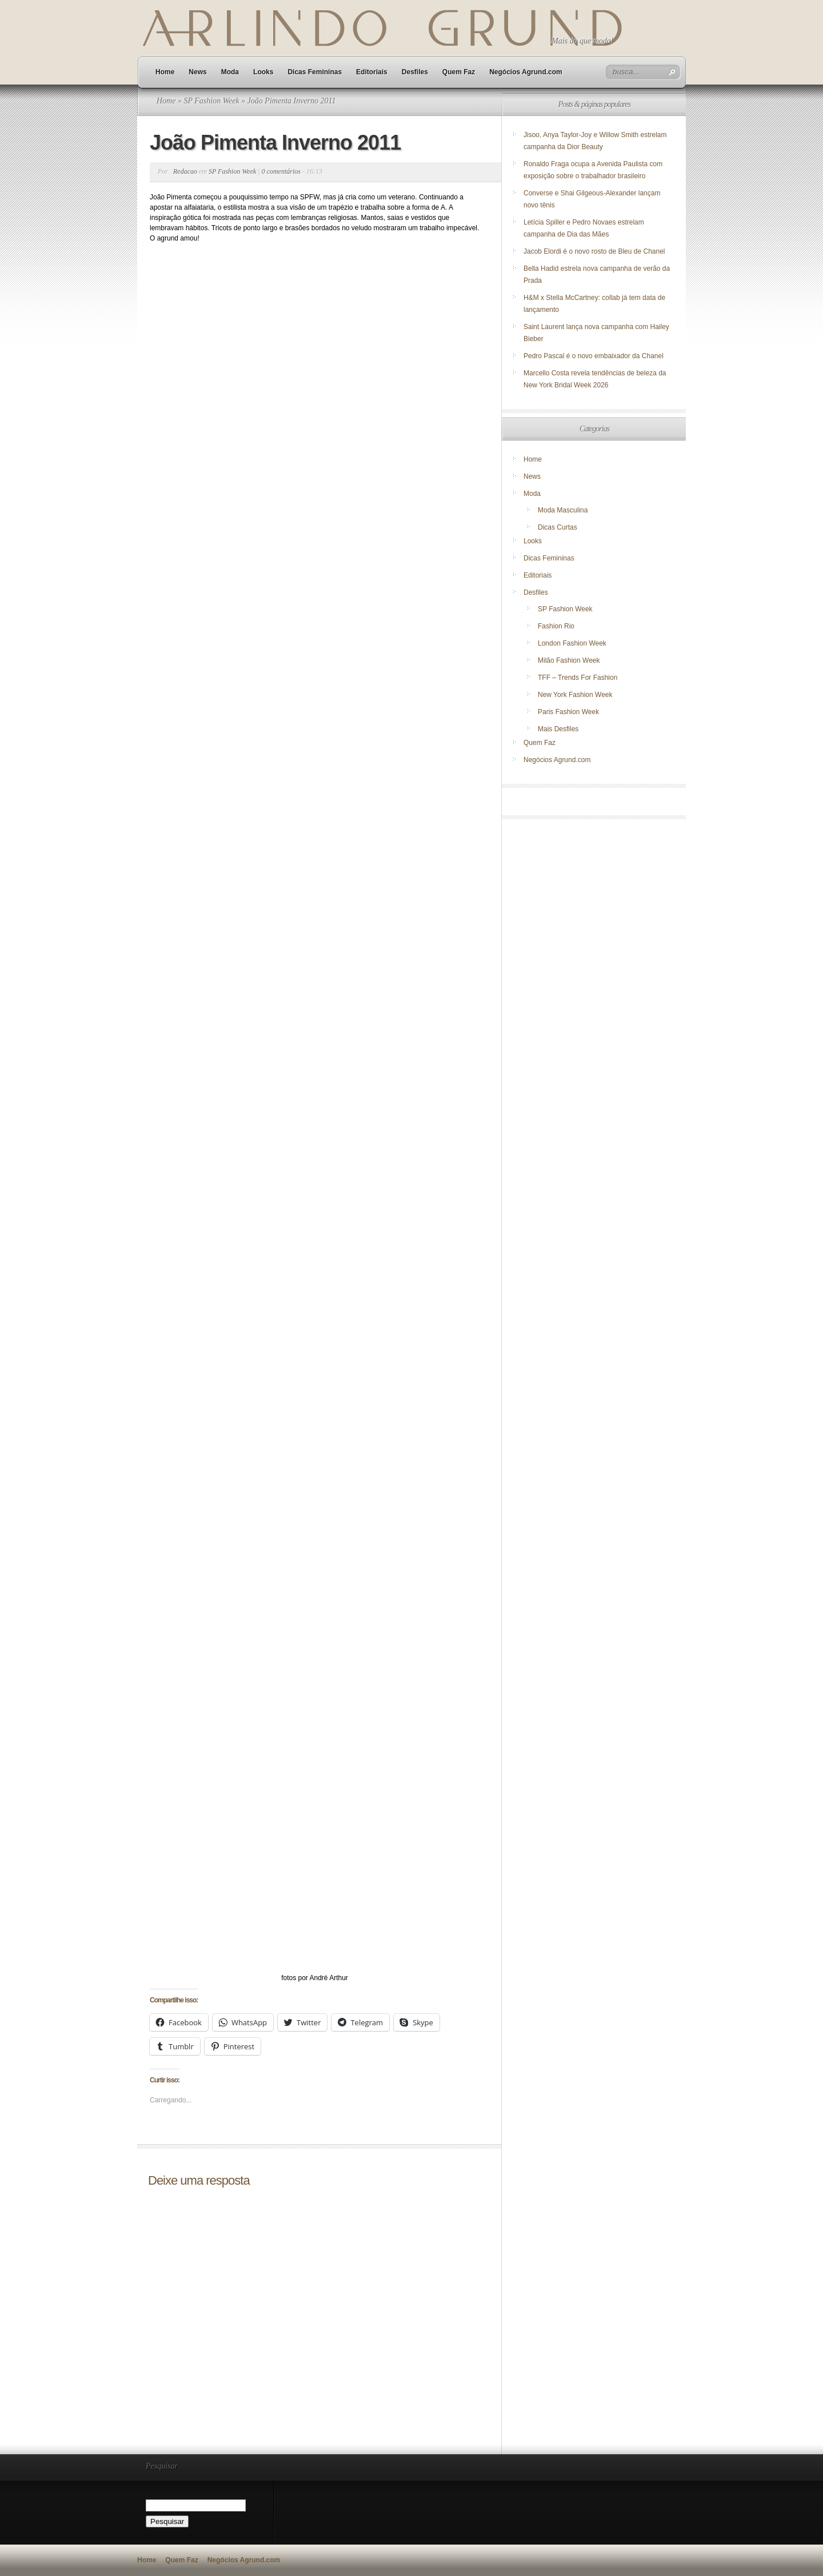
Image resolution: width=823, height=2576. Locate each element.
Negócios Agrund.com (525, 72)
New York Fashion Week (575, 695)
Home (164, 72)
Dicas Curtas (557, 527)
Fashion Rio (556, 626)
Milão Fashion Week (569, 660)
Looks (263, 72)
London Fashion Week (572, 643)
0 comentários (281, 171)
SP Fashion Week (211, 101)
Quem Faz (458, 72)
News (197, 72)
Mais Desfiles (558, 729)
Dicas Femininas (314, 72)
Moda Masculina (563, 510)
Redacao (185, 171)
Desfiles (415, 72)
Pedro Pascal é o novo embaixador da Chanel (594, 356)
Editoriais (371, 72)
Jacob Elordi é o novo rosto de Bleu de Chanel (594, 251)
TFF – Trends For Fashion (577, 678)
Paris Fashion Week (568, 712)
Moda (230, 72)
